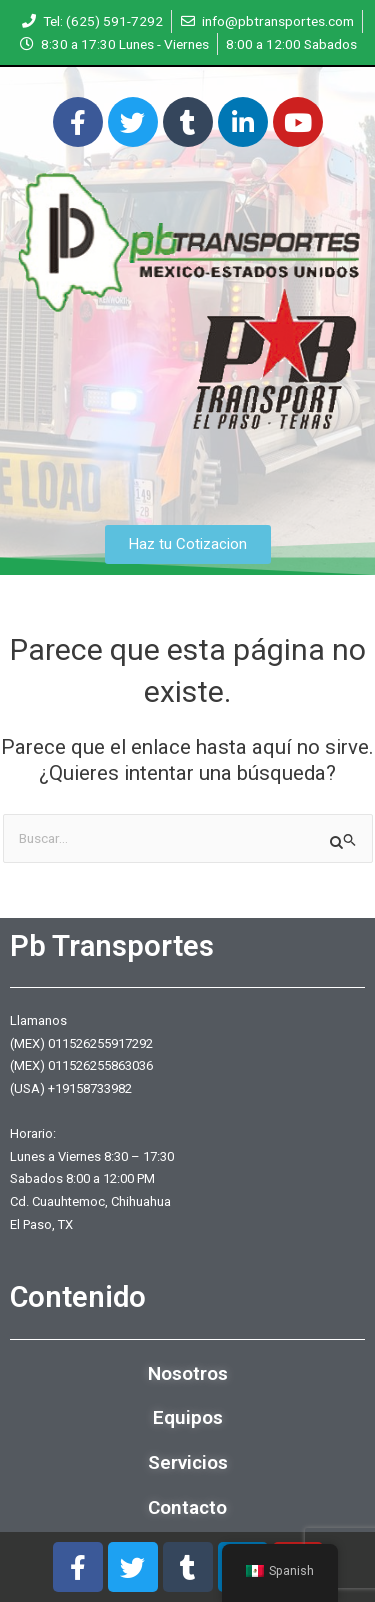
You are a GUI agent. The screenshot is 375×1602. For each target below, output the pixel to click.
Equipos (188, 1417)
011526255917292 (100, 1043)
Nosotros (188, 1373)
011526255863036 (100, 1065)
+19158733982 (90, 1088)
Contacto (187, 1507)
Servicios (188, 1462)
